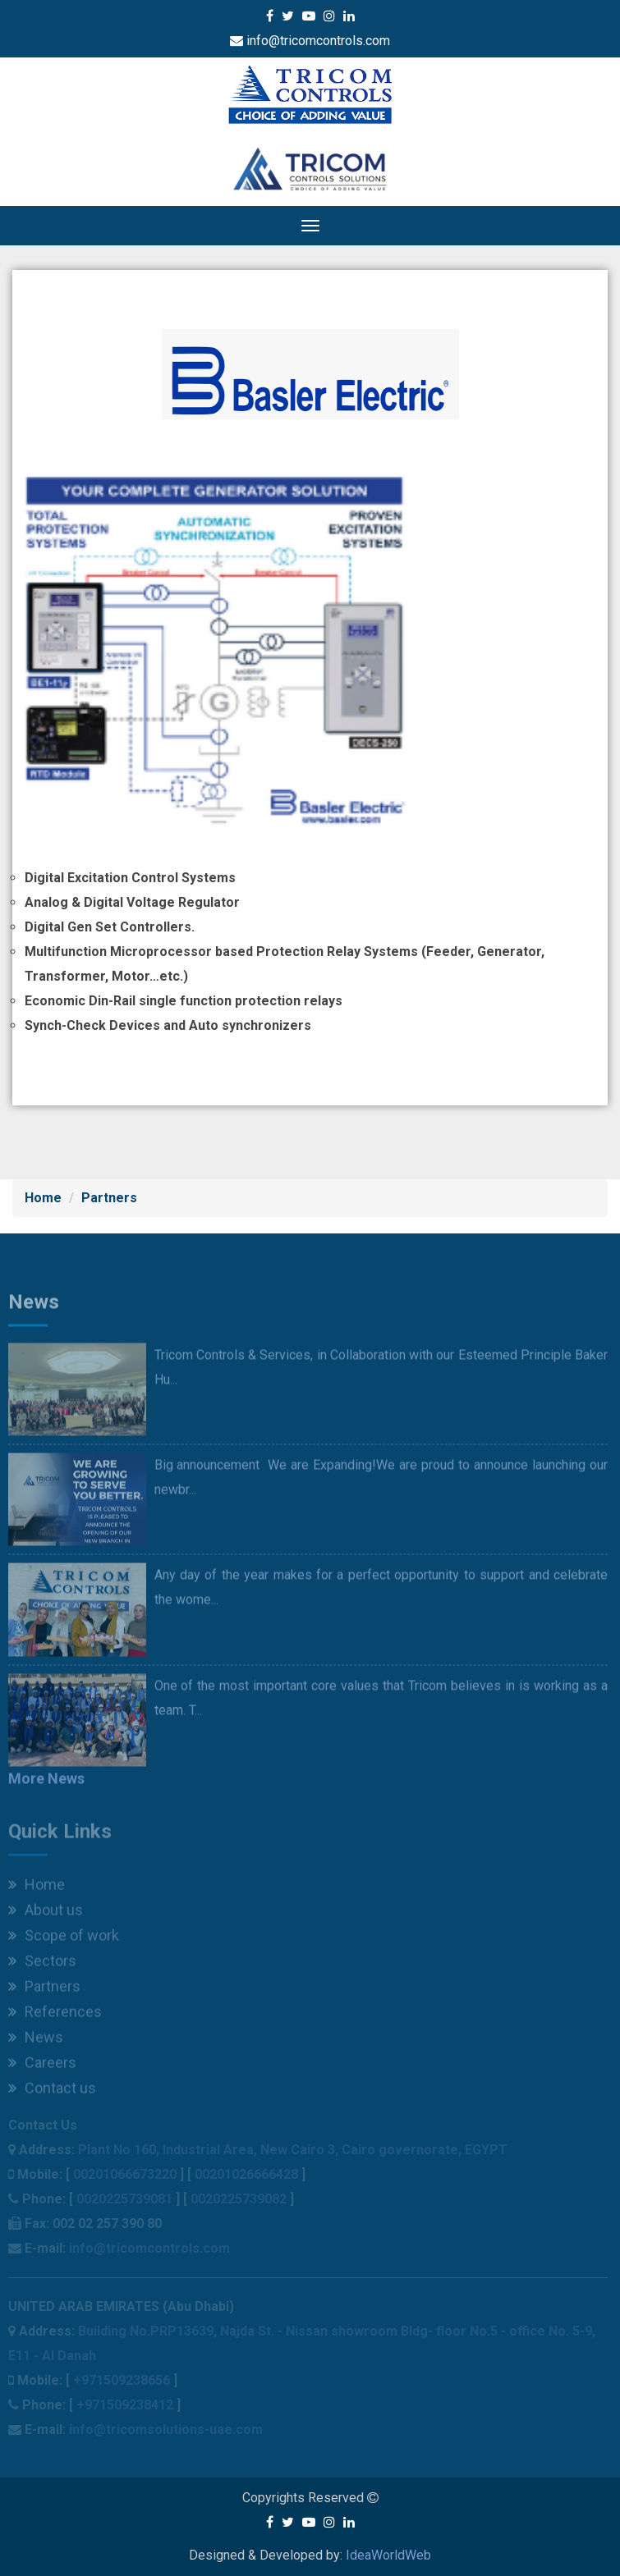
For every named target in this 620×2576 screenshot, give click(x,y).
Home (43, 1198)
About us (45, 1914)
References (55, 2016)
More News (46, 1783)
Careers (42, 2066)
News (35, 2041)
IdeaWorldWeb (388, 2555)
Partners (109, 1198)
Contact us (52, 2092)
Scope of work (63, 1939)
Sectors (42, 1965)
